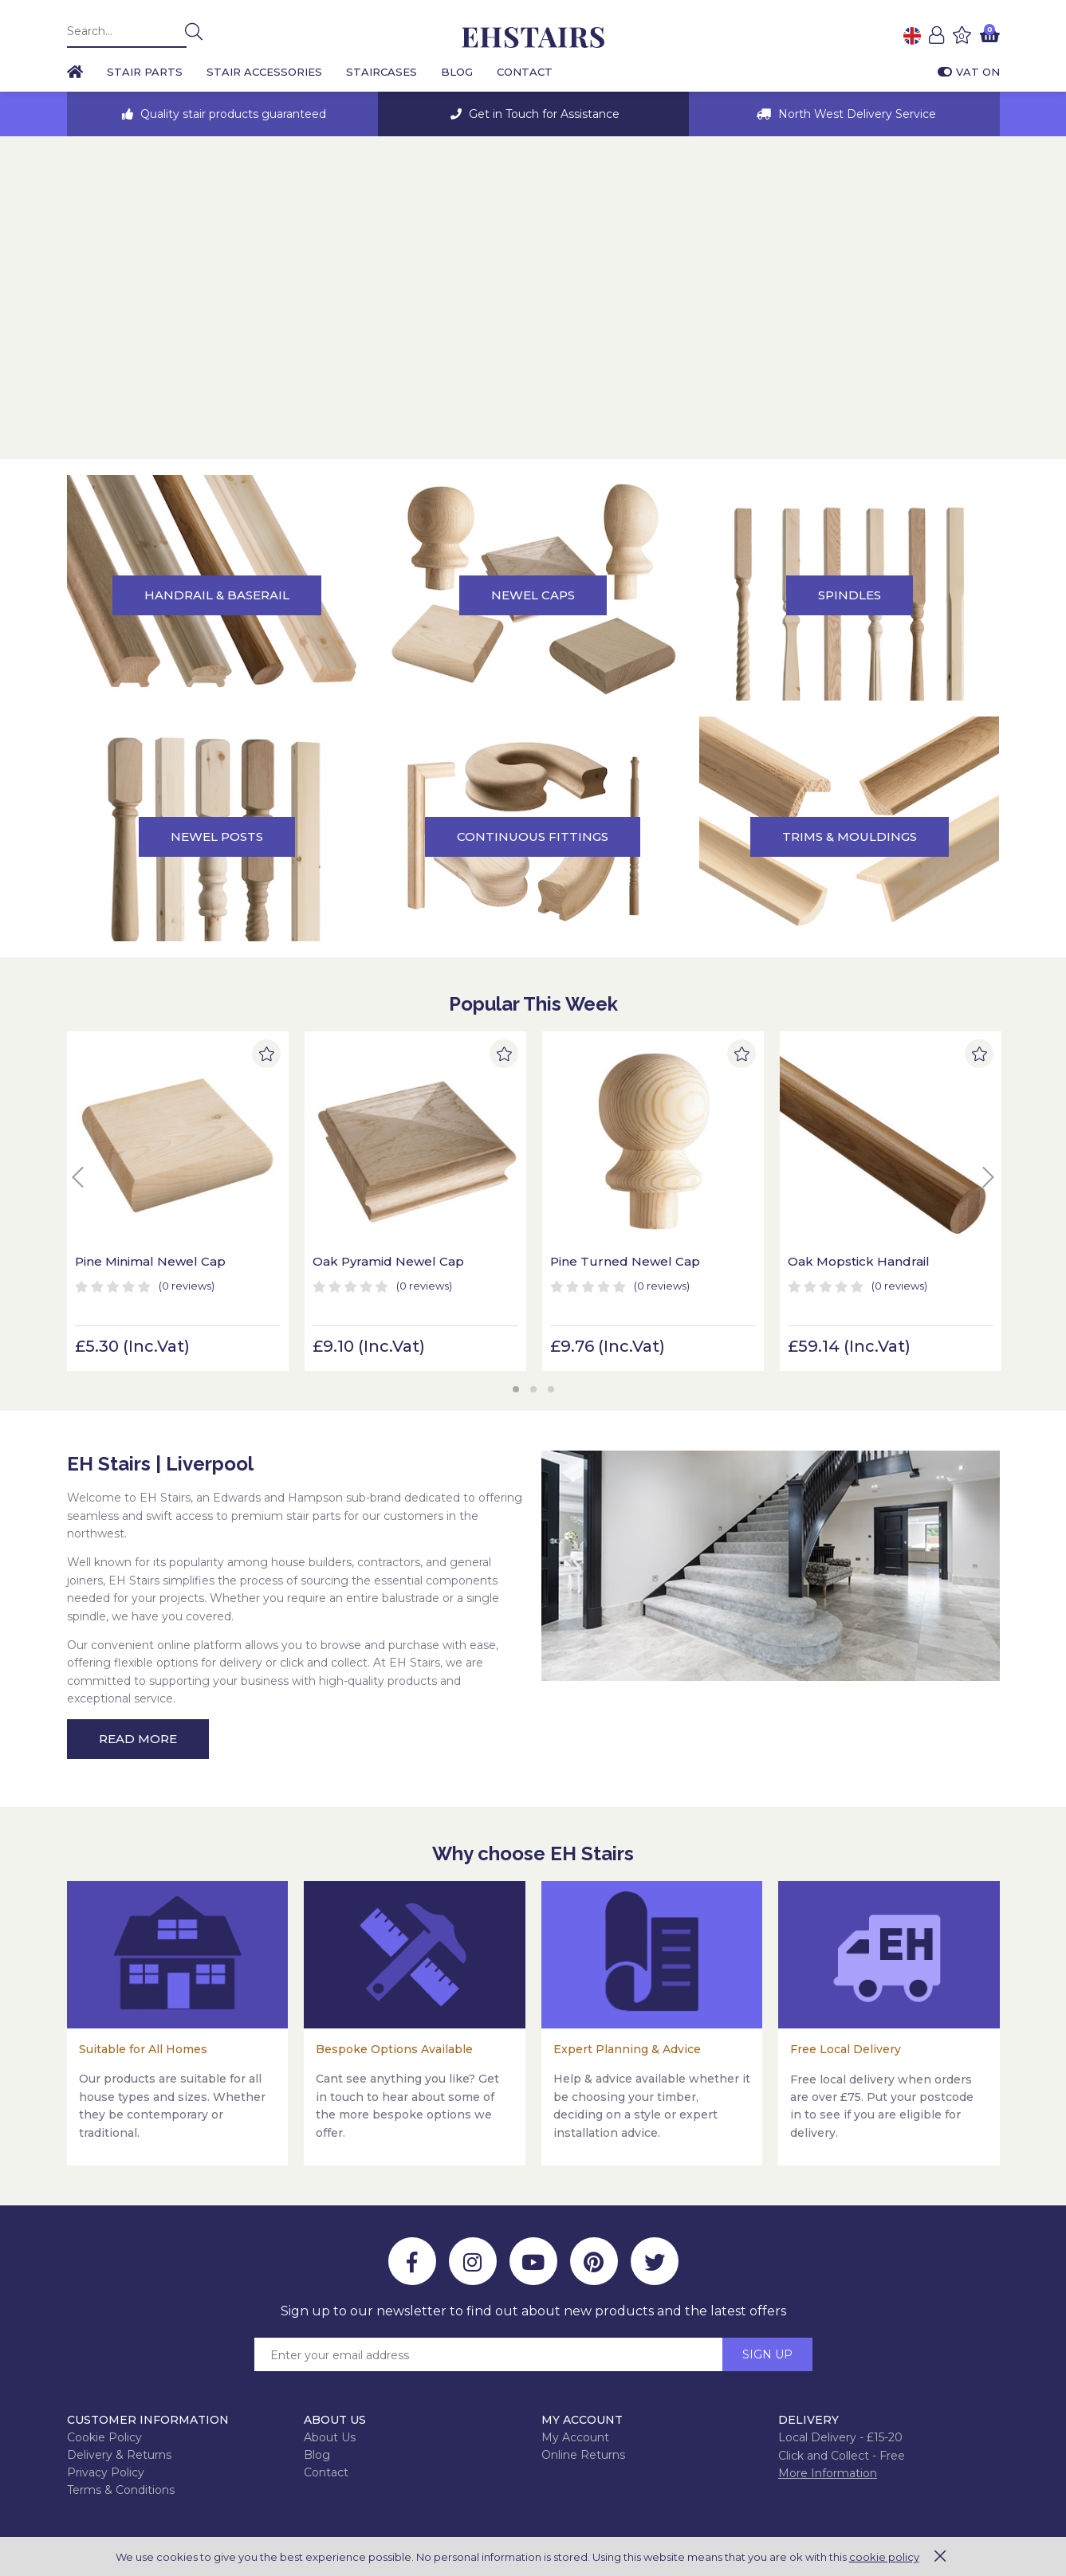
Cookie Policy (104, 2437)
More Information (827, 2473)
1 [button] (515, 1389)
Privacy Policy (105, 2472)
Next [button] (1042, 298)
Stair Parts (145, 71)
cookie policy (884, 2556)
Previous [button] (23, 298)
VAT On (969, 71)
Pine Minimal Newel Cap (150, 1261)
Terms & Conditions (121, 2490)
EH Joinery (533, 37)
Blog (457, 71)
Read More (138, 1738)
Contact (525, 71)
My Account (575, 2437)
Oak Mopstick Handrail (859, 1261)
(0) (186, 1285)
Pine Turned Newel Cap (625, 1261)
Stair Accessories (264, 71)
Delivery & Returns (119, 2455)
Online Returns (583, 2455)
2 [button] (533, 1389)
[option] (222, 114)
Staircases (381, 71)
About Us (330, 2437)
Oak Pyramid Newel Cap (388, 1261)
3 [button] (551, 1389)
